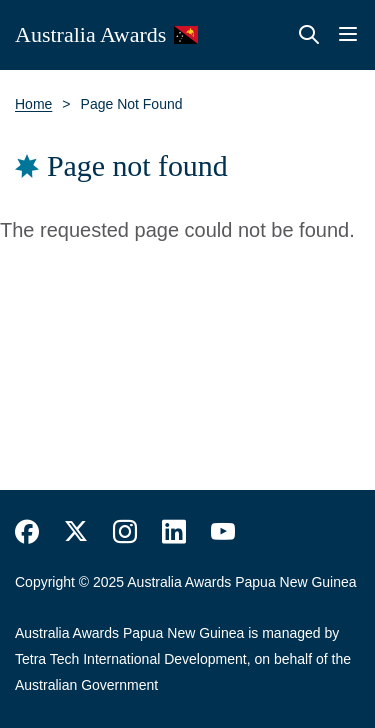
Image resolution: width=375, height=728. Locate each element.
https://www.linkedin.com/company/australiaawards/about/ (174, 532)
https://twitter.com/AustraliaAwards (76, 532)
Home (33, 104)
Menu (348, 35)
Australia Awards (90, 34)
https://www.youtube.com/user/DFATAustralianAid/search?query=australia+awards (223, 532)
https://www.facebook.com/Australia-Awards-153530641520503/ (27, 532)
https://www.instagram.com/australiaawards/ (125, 532)
